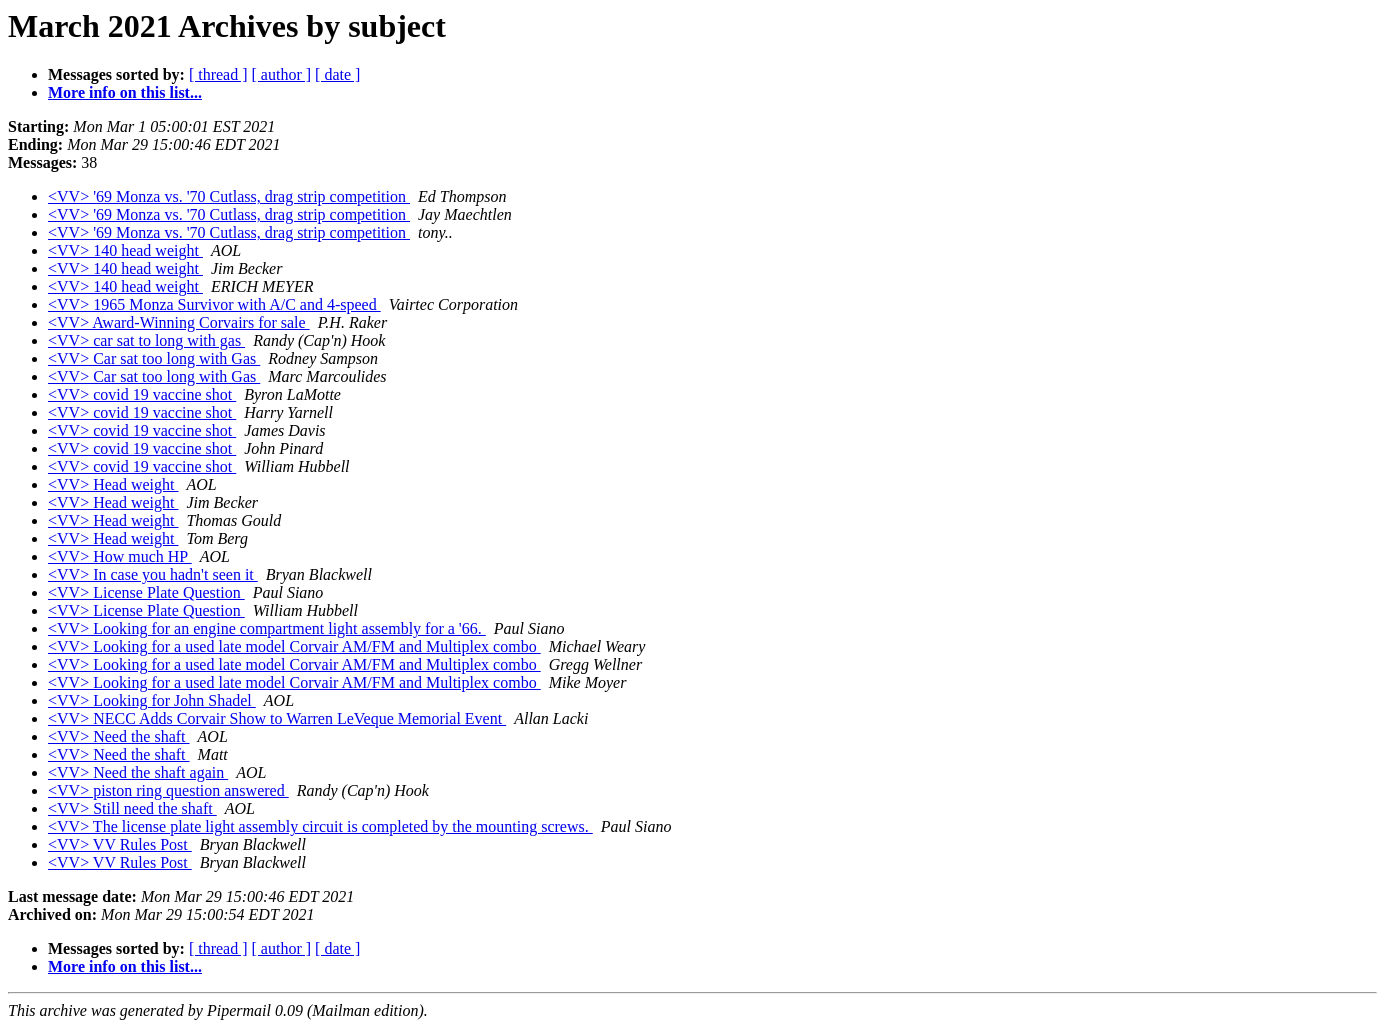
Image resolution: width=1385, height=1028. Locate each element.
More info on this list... (125, 92)
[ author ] (282, 74)
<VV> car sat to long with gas (146, 340)
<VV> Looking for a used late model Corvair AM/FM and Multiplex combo (294, 646)
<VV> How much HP (120, 556)
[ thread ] (218, 74)
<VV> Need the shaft (119, 736)
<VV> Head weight (113, 484)
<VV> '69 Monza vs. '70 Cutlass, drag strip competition (229, 196)
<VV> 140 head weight (125, 250)
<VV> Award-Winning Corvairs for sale (179, 322)
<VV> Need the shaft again (138, 772)
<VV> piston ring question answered (168, 790)
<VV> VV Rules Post (120, 844)
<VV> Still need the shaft (132, 808)
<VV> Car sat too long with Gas (154, 358)
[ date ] (337, 74)
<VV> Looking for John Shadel (152, 700)
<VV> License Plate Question (146, 592)
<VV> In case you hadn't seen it (153, 574)
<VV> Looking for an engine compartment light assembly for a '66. (267, 628)
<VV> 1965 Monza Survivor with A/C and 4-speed (214, 304)
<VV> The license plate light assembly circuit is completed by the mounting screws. (320, 826)
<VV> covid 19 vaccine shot (142, 394)
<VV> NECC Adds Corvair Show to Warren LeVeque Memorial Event (277, 718)
